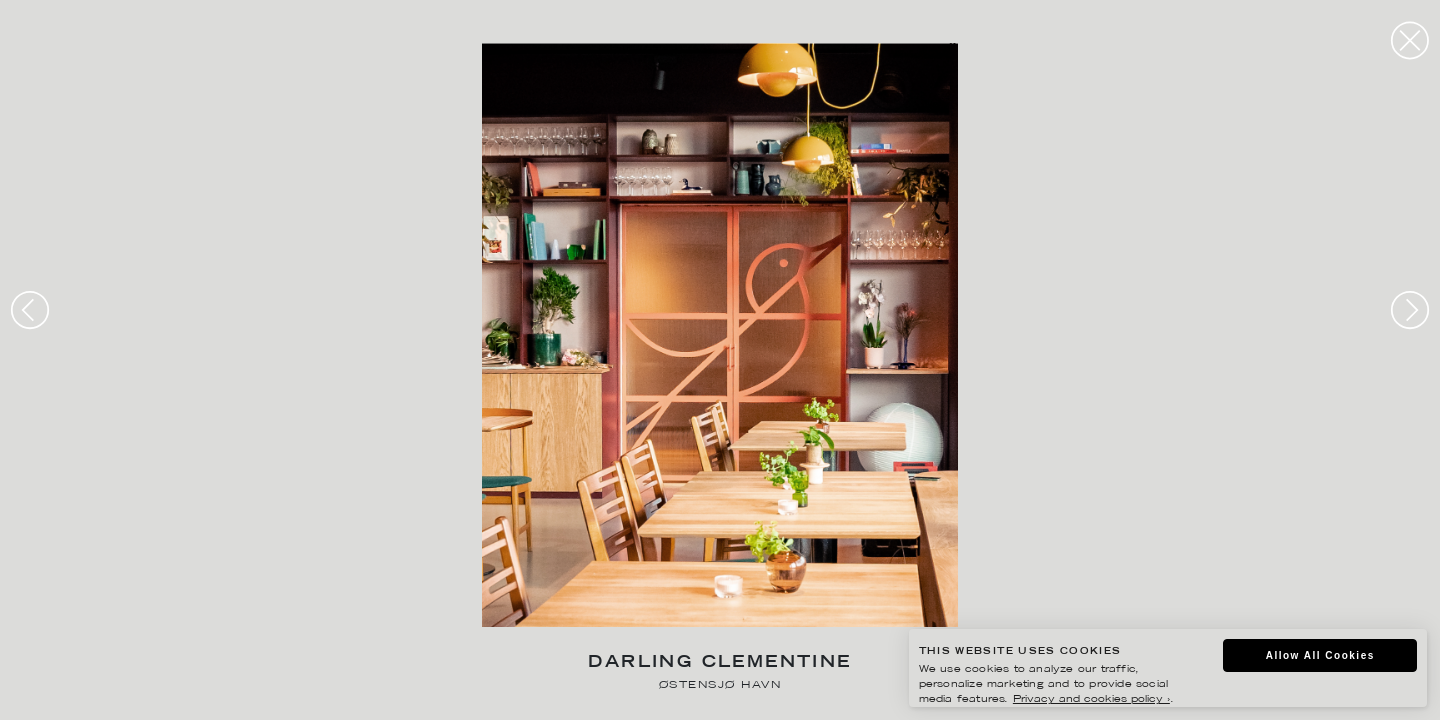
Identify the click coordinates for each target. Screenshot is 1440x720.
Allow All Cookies (1320, 655)
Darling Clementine (719, 663)
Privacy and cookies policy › (1091, 699)
